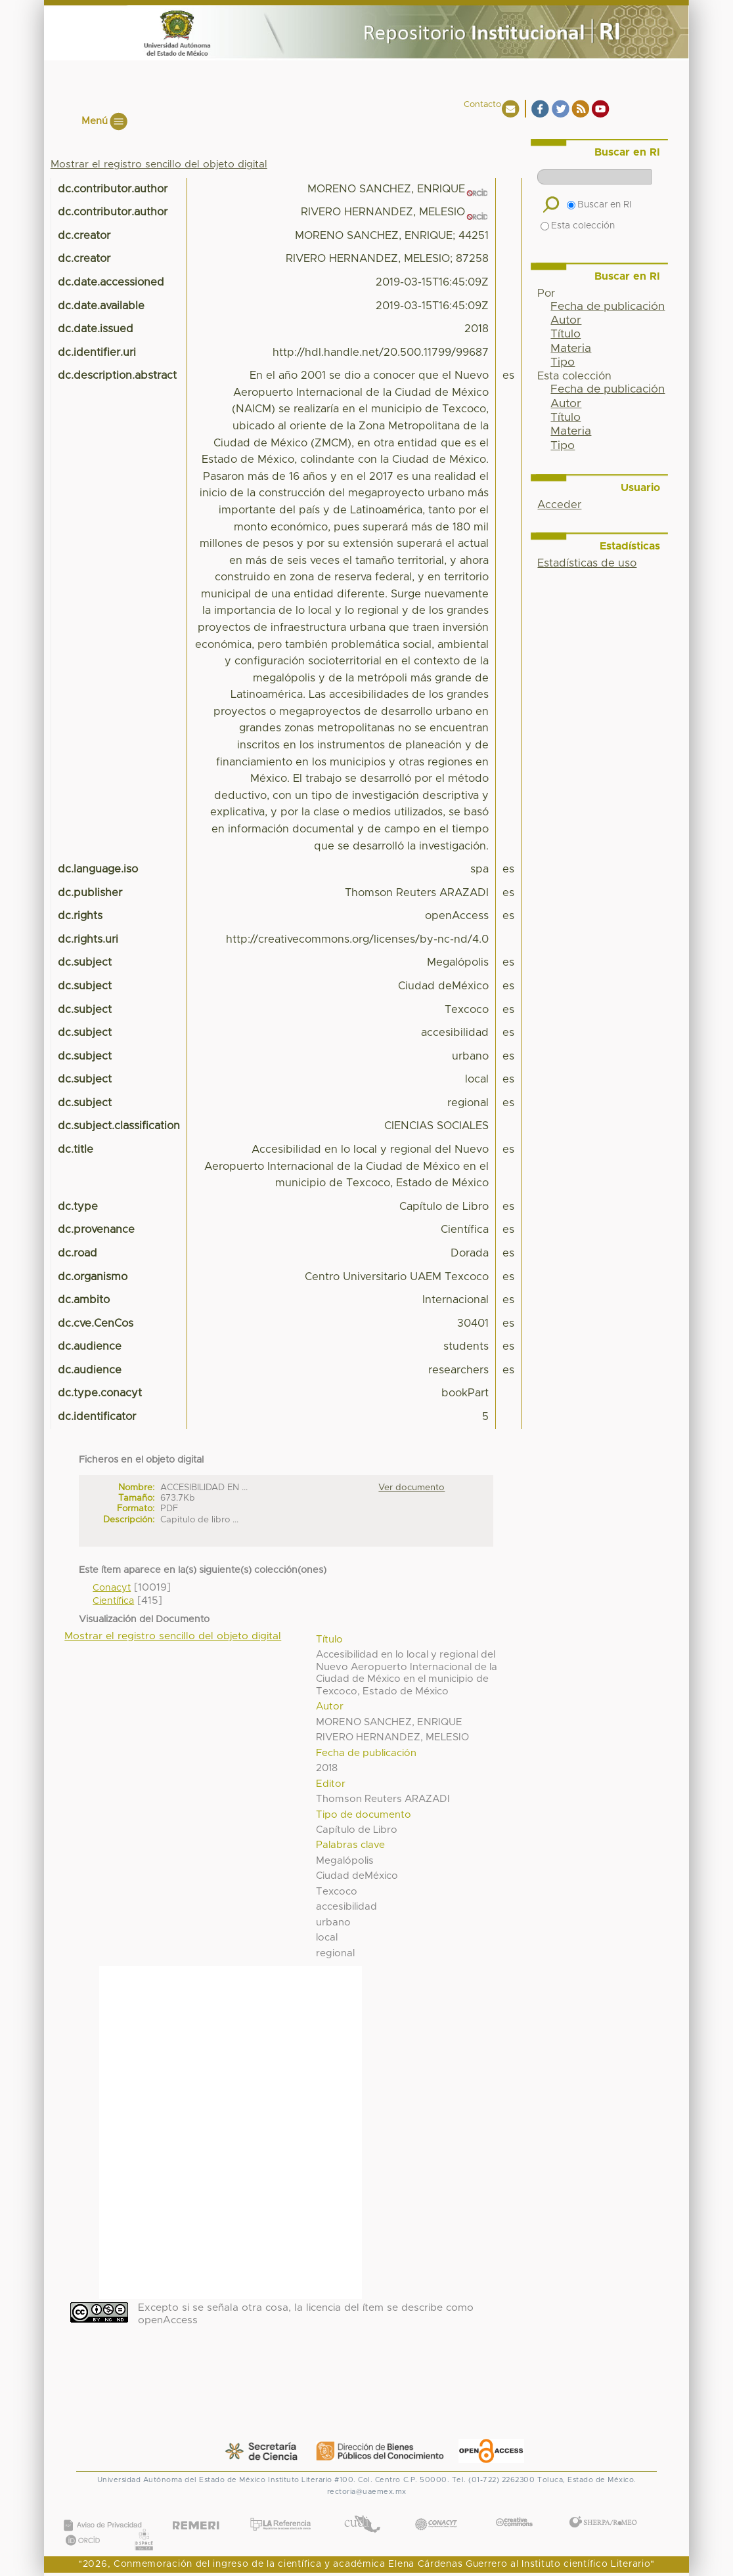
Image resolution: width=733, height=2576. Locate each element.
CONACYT (436, 2511)
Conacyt (112, 1588)
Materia (570, 348)
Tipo (562, 362)
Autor (565, 320)
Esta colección (578, 225)
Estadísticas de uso (586, 563)
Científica (113, 1601)
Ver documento (411, 1487)
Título (565, 334)
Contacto (482, 104)
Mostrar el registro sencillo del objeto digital (159, 164)
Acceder (559, 505)
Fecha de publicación (607, 306)
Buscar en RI (599, 204)
